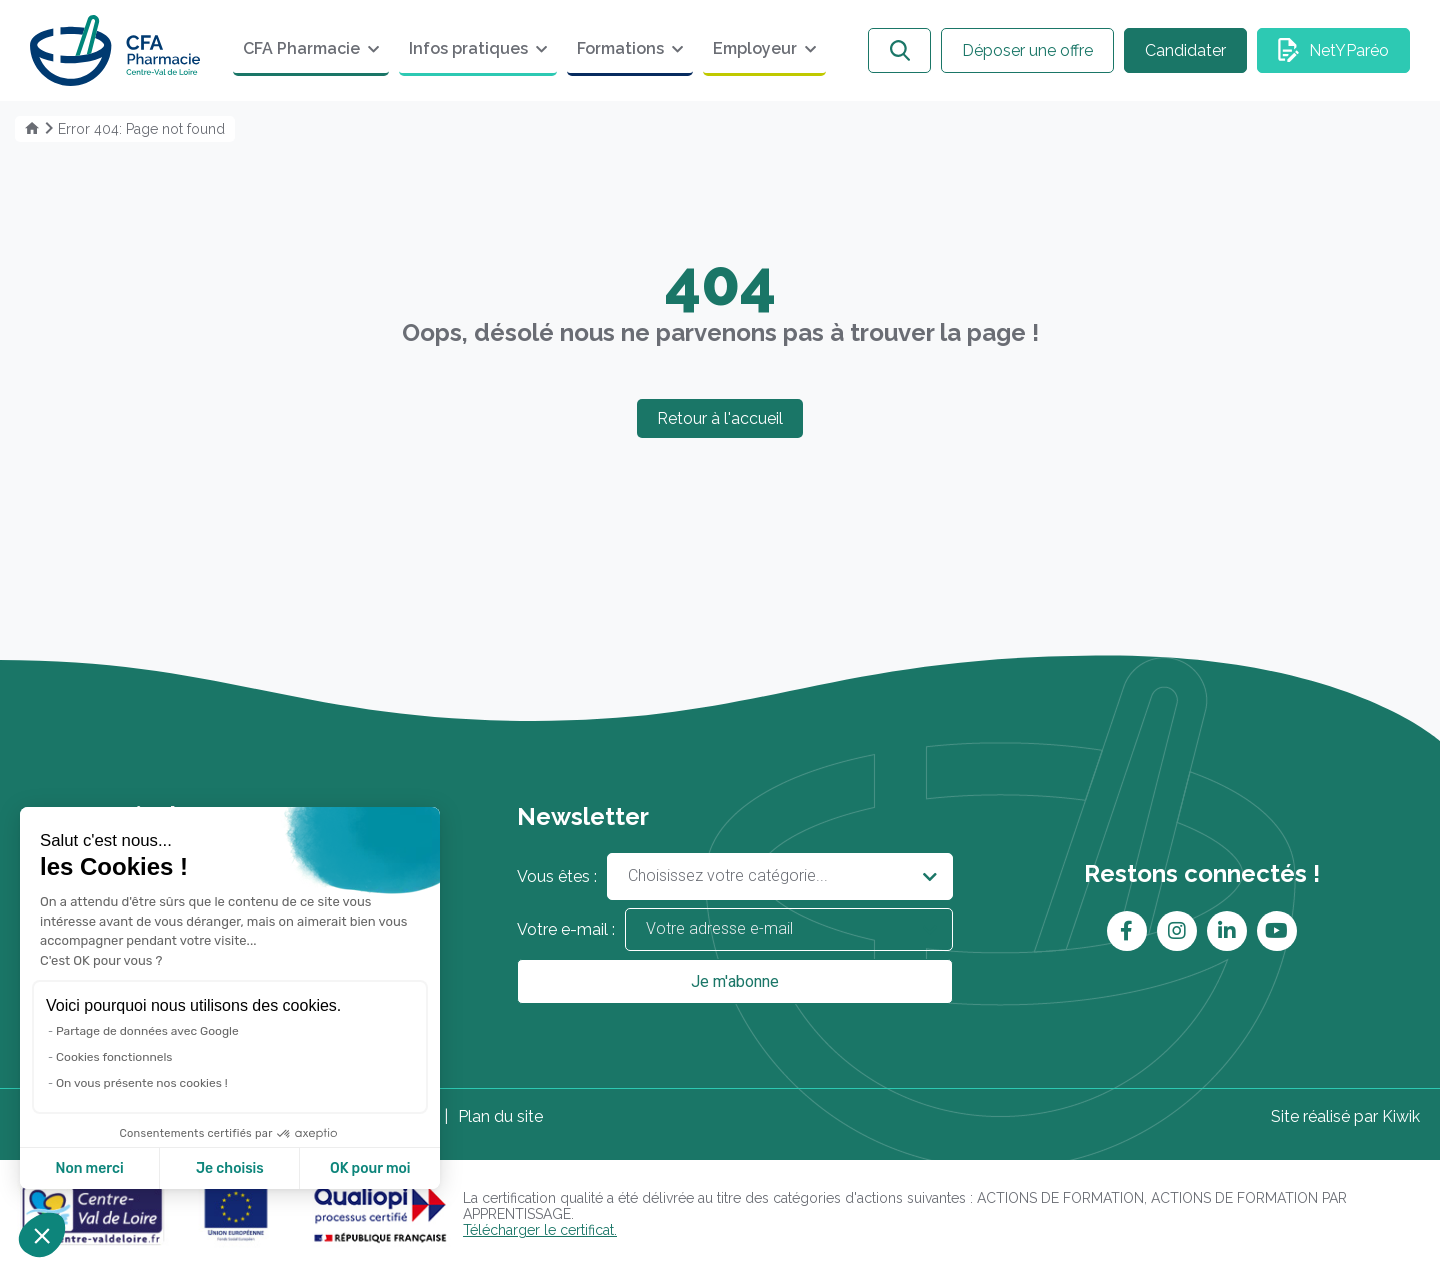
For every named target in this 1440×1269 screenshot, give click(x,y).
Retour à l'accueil (720, 418)
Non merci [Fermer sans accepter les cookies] (89, 1168)
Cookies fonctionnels (114, 1057)
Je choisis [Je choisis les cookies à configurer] (230, 1168)
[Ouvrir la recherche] (899, 50)
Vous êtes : (735, 876)
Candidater (1185, 50)
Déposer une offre (1027, 50)
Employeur (755, 48)
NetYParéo (1349, 50)
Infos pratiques (468, 48)
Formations (620, 48)
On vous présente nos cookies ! (142, 1083)
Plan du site (500, 1116)
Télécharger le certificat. (540, 1230)
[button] (42, 1235)
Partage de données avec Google (147, 1031)
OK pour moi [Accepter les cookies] (370, 1168)
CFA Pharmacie (301, 48)
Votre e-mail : (735, 929)
